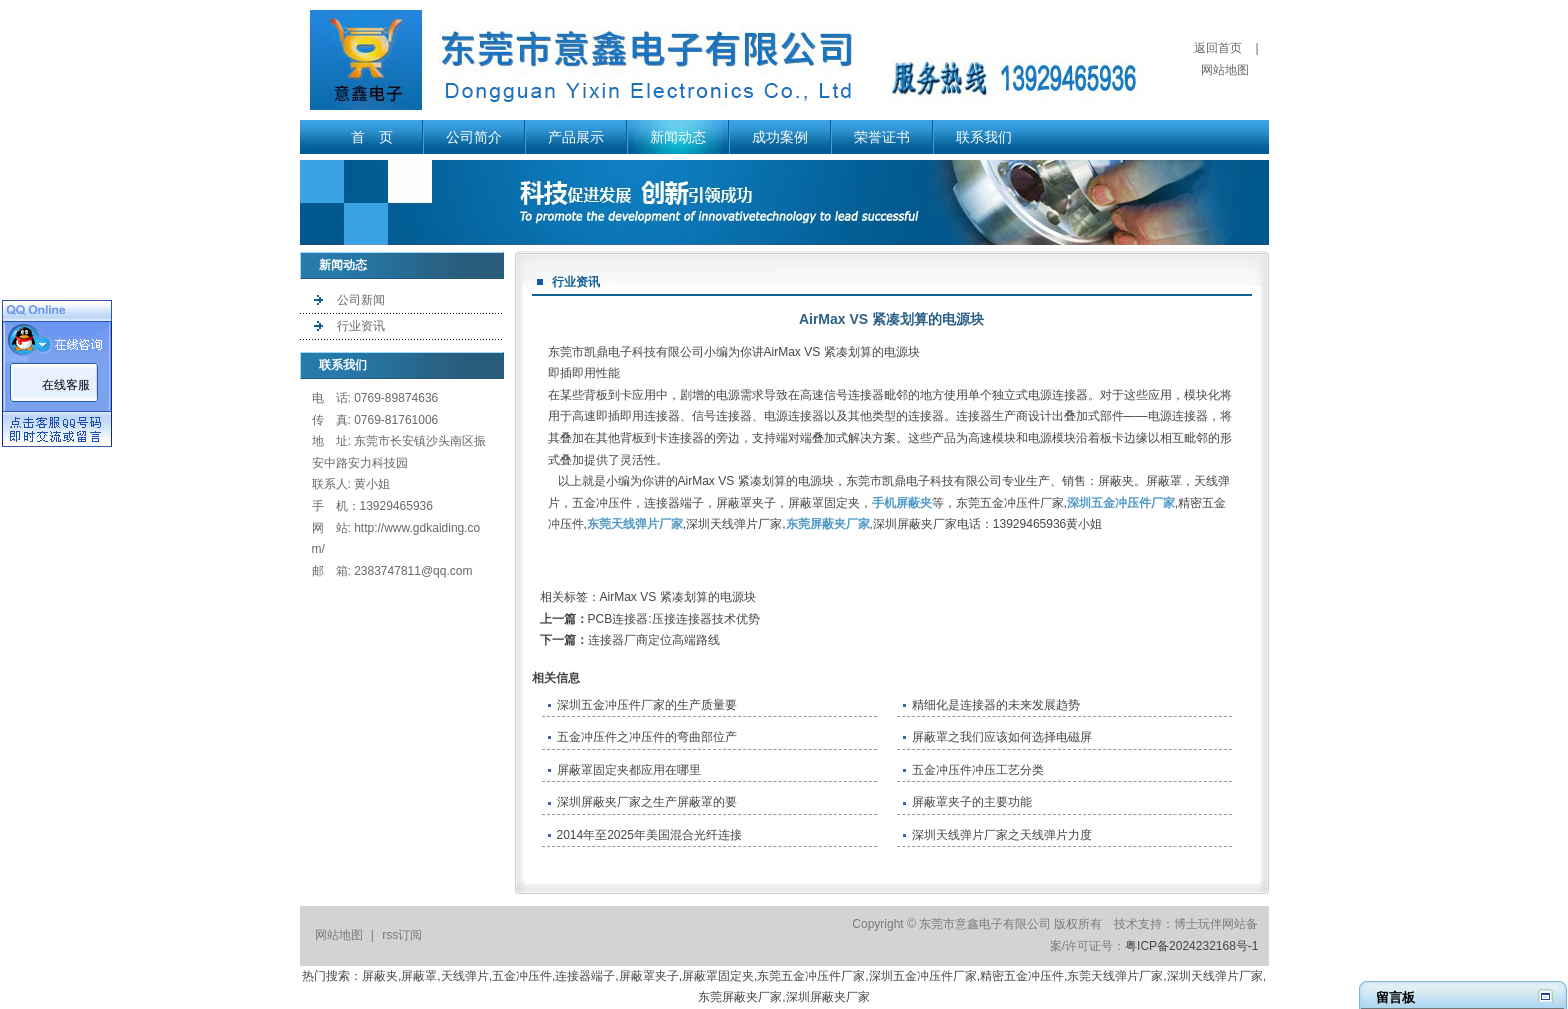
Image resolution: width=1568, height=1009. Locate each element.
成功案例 (780, 137)
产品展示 (576, 137)
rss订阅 (402, 935)
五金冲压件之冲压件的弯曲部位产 (647, 737)
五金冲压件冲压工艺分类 (978, 770)
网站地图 (1225, 70)
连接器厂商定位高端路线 (654, 640)
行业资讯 (361, 326)
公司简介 (474, 137)
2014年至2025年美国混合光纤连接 (649, 835)
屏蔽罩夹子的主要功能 (972, 802)
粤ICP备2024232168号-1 (1191, 946)
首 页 (372, 137)
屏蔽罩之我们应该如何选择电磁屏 (1002, 737)
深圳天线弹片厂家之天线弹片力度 (1002, 835)
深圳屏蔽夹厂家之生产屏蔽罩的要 (647, 802)
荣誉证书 (882, 137)
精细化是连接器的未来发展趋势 (996, 705)
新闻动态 (678, 137)
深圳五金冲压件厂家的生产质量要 (647, 705)
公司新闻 (361, 300)
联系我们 (984, 137)
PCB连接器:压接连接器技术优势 (674, 619)
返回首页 (1218, 48)
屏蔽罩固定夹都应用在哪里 (629, 770)
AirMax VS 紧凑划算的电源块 (678, 597)
